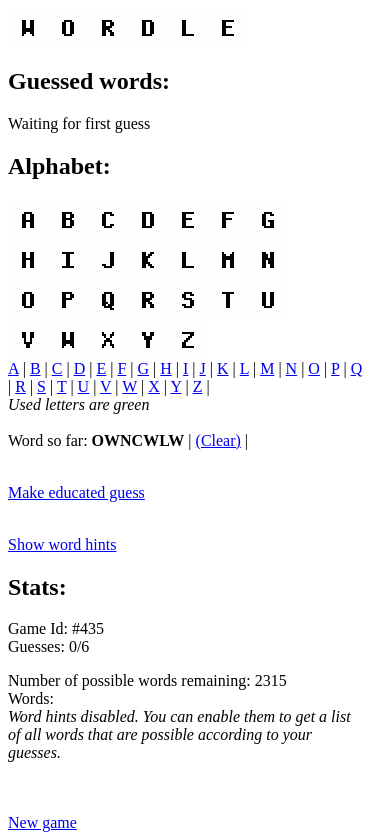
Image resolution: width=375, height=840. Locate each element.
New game (42, 822)
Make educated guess (76, 492)
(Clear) (218, 440)
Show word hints (62, 544)
